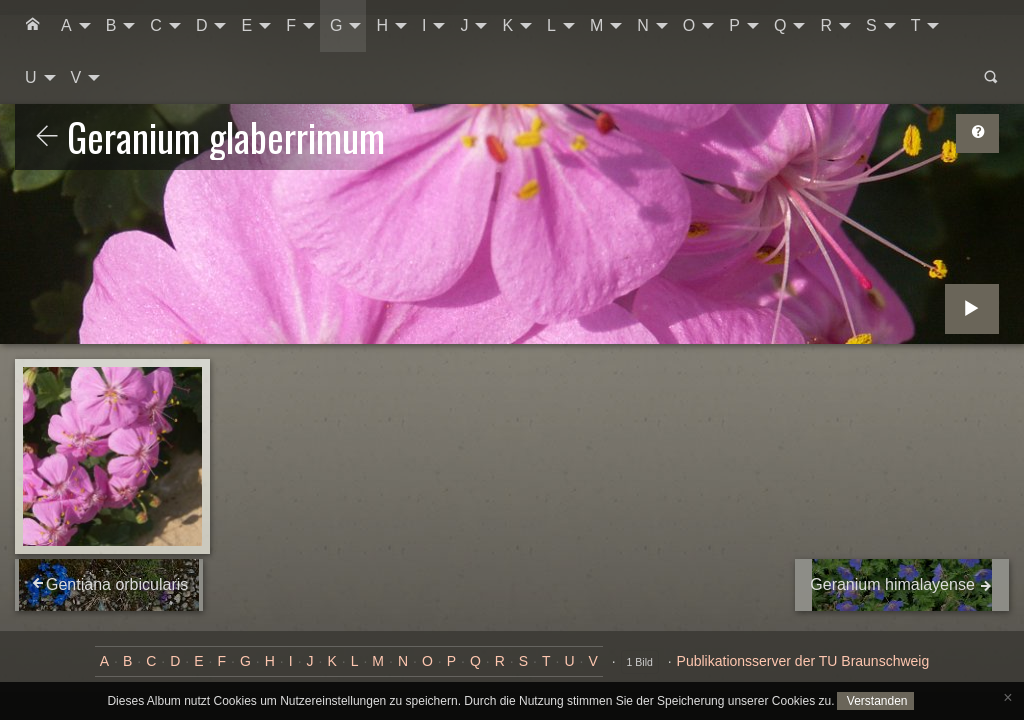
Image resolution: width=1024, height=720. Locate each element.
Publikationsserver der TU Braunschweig (803, 661)
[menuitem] (33, 26)
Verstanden (875, 701)
